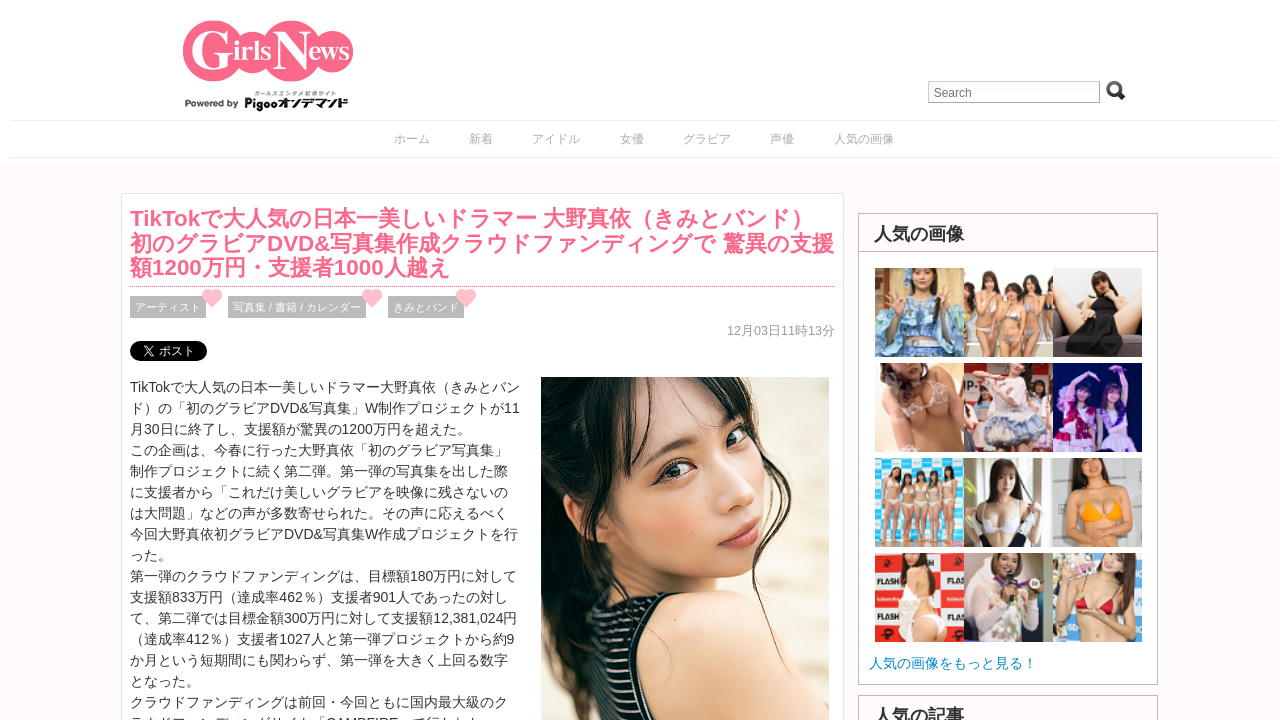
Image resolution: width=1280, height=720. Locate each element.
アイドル (556, 139)
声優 (782, 139)
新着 (481, 139)
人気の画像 (864, 139)
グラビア (707, 139)
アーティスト (168, 307)
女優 (632, 139)
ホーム (412, 139)
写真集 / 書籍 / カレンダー (297, 307)
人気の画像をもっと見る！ (953, 663)
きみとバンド (426, 307)
